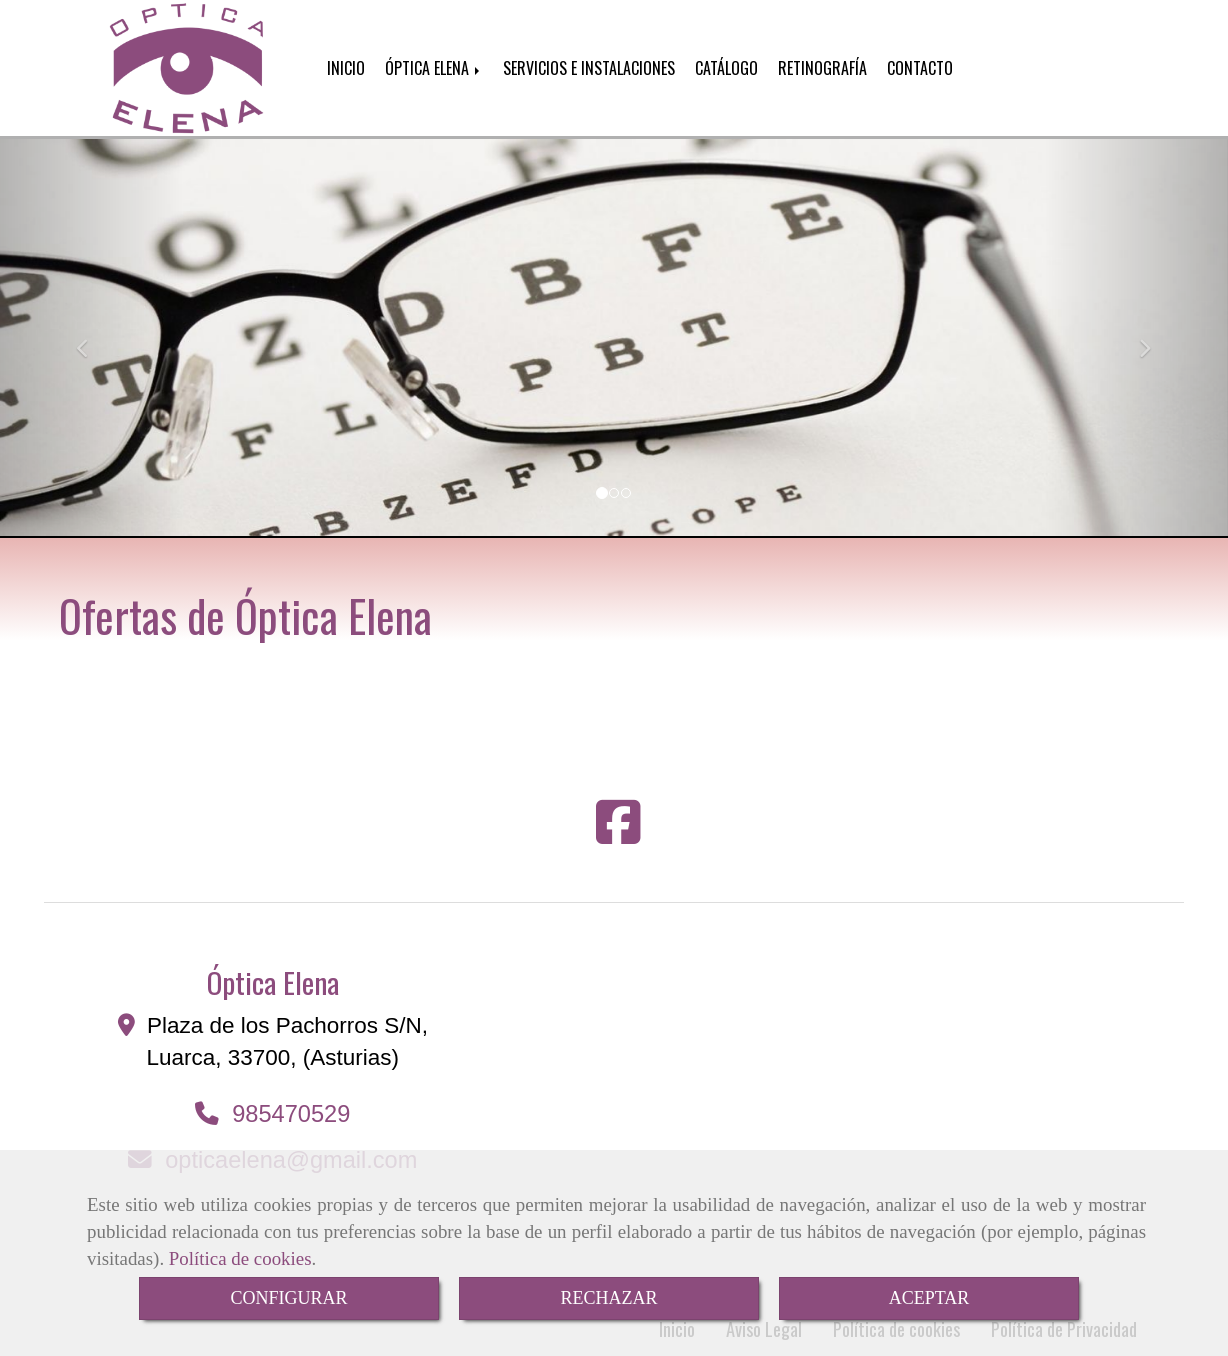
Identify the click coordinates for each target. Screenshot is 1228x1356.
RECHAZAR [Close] (608, 1298)
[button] (92, 338)
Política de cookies (240, 1258)
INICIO (346, 68)
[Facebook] (618, 835)
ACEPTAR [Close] (929, 1298)
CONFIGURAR (288, 1298)
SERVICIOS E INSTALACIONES (589, 68)
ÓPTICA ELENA (434, 68)
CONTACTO (920, 68)
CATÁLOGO (726, 68)
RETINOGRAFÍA (822, 68)
